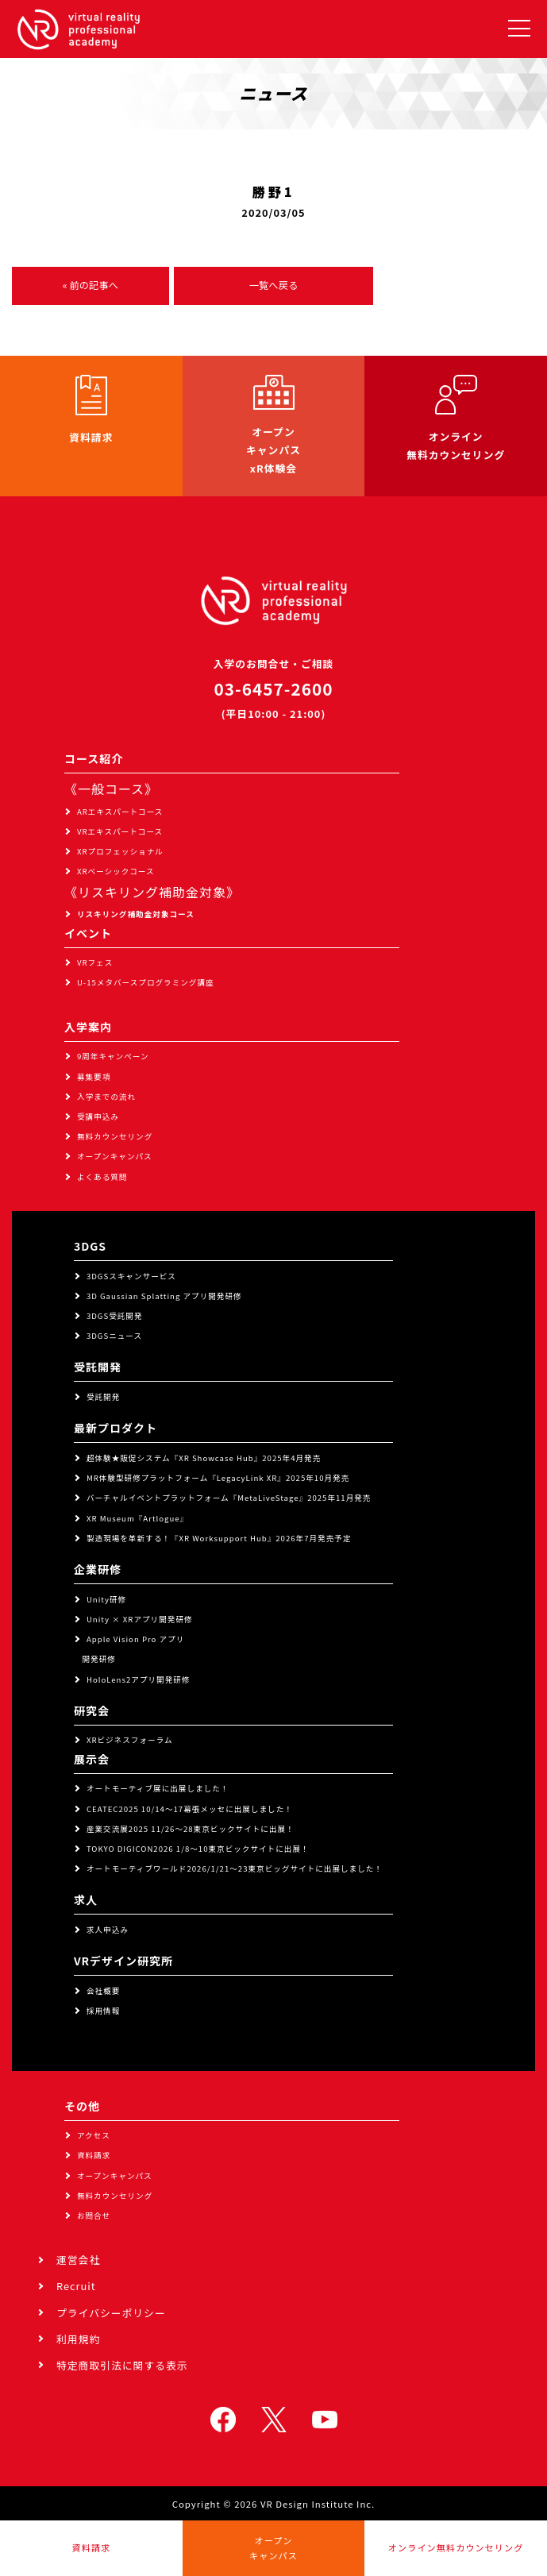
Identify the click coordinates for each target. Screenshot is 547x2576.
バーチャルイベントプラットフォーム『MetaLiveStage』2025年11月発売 (229, 1497)
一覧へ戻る (274, 285)
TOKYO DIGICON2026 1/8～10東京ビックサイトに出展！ (198, 1848)
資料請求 (93, 2155)
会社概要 (103, 1990)
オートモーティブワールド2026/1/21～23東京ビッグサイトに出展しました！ (235, 1868)
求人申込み (108, 1929)
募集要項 (93, 1076)
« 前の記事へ (90, 285)
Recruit (76, 2285)
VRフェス (95, 962)
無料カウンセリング (114, 1136)
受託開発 (103, 1396)
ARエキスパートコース (120, 811)
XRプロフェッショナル (120, 851)
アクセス (93, 2135)
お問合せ (93, 2215)
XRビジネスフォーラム (130, 1739)
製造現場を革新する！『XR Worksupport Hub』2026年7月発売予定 (219, 1538)
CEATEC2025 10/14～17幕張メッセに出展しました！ (190, 1808)
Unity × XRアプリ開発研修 (140, 1619)
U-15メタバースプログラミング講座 (145, 982)
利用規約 (78, 2339)
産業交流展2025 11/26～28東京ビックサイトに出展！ (191, 1828)
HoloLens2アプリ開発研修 (139, 1679)
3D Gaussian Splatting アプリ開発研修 (164, 1295)
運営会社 (78, 2259)
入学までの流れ (106, 1096)
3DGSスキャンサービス (131, 1276)
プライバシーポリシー (111, 2312)
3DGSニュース (114, 1335)
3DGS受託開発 (115, 1315)
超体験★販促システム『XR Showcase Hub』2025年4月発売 (204, 1457)
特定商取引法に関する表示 (122, 2365)
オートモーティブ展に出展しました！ (158, 1788)
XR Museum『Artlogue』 (137, 1518)
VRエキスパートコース (120, 831)
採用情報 (103, 2010)
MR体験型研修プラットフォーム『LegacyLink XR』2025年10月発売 (218, 1477)
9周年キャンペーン (113, 1056)
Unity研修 (106, 1599)
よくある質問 (102, 1176)
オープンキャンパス (114, 1156)
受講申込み (98, 1116)
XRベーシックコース (116, 871)
